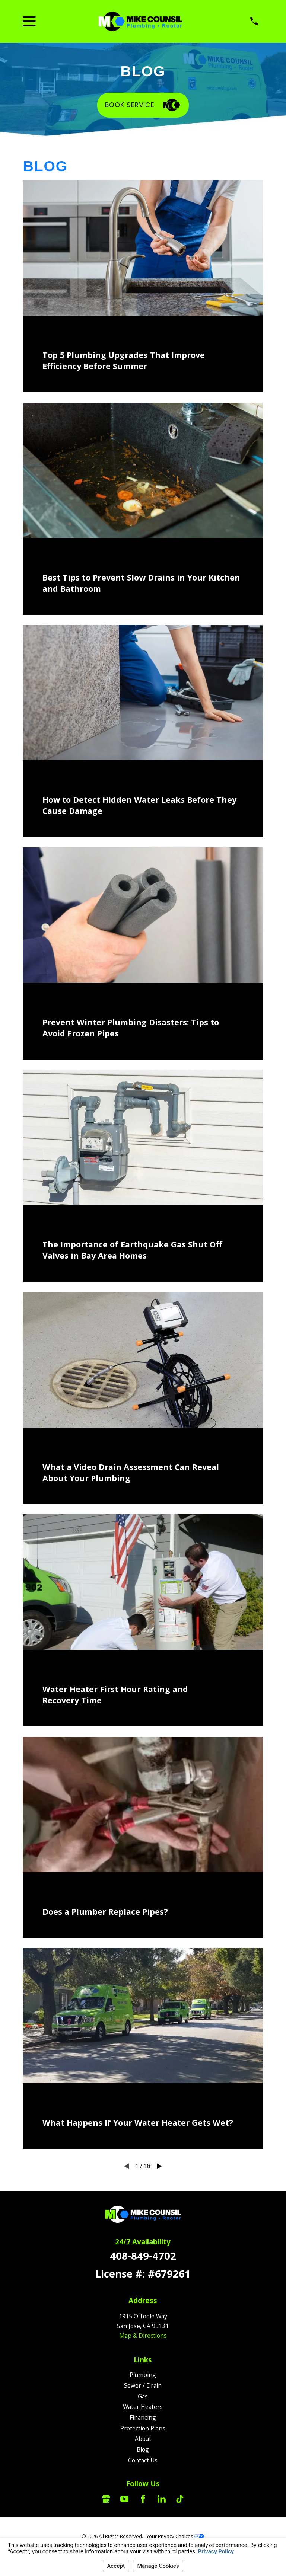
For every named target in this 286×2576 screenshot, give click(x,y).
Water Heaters (143, 2407)
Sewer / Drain (143, 2385)
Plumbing (143, 2375)
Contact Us (143, 2460)
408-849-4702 (143, 2256)
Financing (143, 2417)
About (143, 2439)
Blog (143, 2449)
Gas (143, 2396)
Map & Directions (143, 2335)
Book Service (143, 105)
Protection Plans (142, 2428)
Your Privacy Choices (175, 2536)
